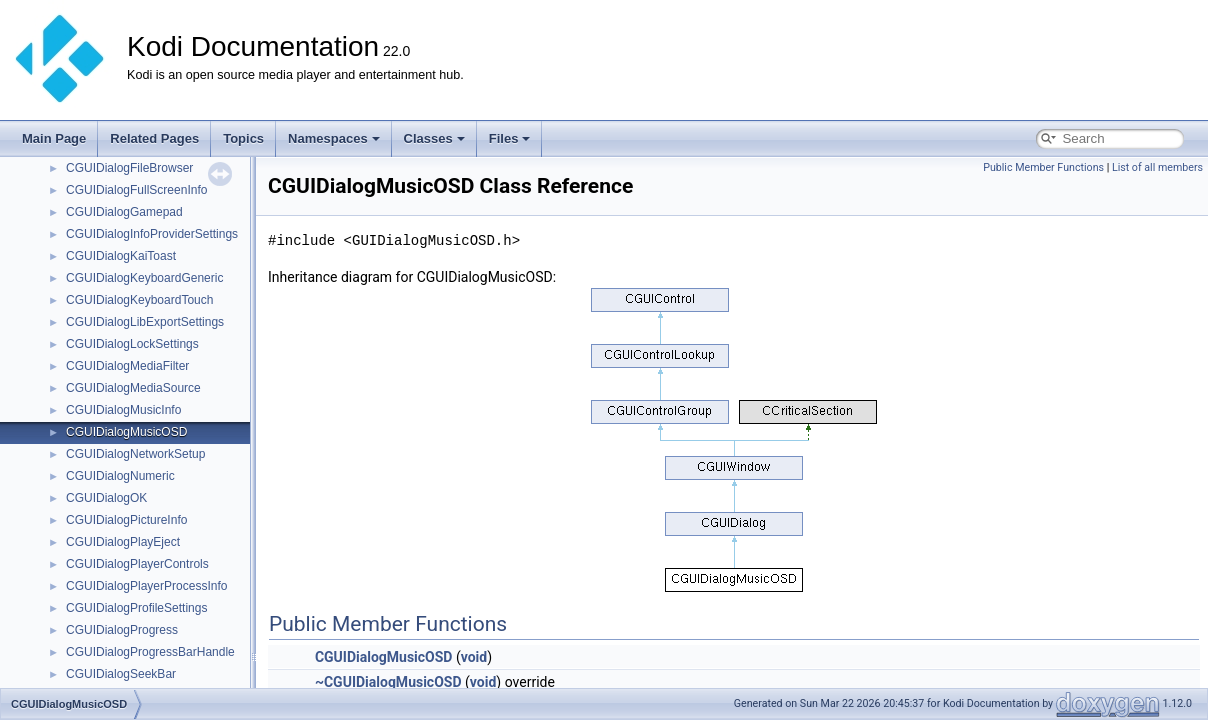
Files (510, 138)
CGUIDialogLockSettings (132, 344)
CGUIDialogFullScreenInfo (136, 190)
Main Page (54, 138)
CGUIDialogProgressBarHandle (150, 652)
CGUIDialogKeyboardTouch (139, 300)
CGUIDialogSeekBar (121, 674)
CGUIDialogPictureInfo (126, 520)
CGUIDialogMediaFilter (127, 366)
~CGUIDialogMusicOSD (388, 682)
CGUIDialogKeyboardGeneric (144, 278)
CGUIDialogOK (106, 498)
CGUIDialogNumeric (120, 476)
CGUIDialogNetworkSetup (135, 454)
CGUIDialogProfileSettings (136, 608)
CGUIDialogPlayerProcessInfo (146, 586)
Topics (243, 138)
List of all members (1157, 167)
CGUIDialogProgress (122, 630)
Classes (434, 138)
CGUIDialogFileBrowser (129, 168)
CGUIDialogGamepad (124, 212)
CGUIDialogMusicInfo (123, 410)
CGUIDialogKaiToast (121, 256)
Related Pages (154, 138)
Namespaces (334, 138)
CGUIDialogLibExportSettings (145, 322)
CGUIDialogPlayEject (123, 542)
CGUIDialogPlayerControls (137, 564)
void (474, 657)
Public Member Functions (1043, 167)
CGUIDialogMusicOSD (126, 432)
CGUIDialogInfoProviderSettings (152, 234)
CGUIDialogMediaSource (133, 388)
